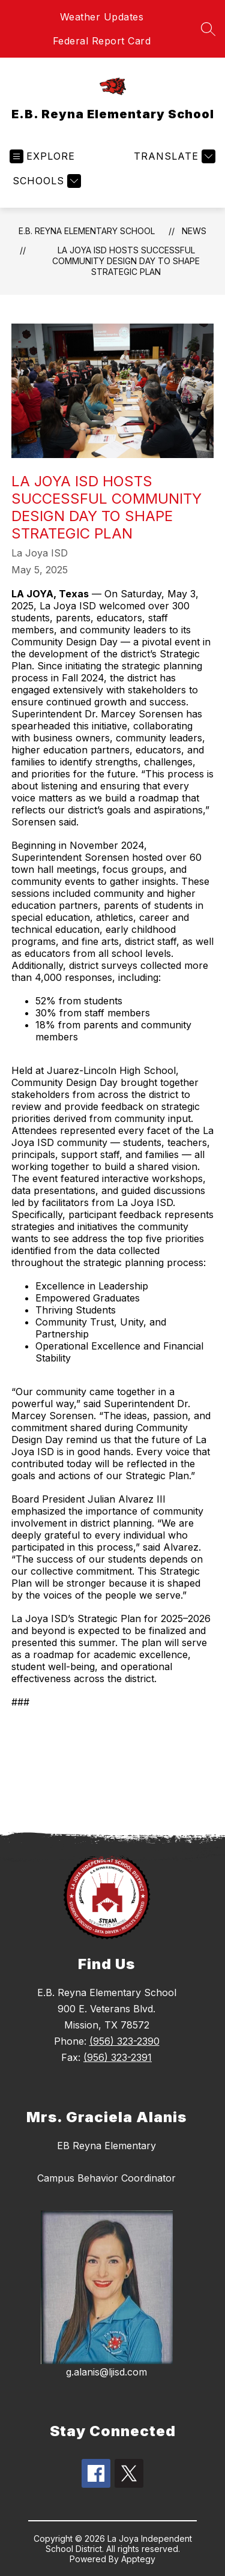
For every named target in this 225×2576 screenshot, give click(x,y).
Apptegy (138, 2559)
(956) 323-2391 (117, 2057)
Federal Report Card (102, 41)
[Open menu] (42, 156)
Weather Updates (102, 17)
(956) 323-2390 (124, 2041)
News (194, 231)
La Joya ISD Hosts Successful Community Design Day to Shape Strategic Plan (126, 261)
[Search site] (208, 29)
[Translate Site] (173, 156)
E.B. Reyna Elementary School (87, 231)
